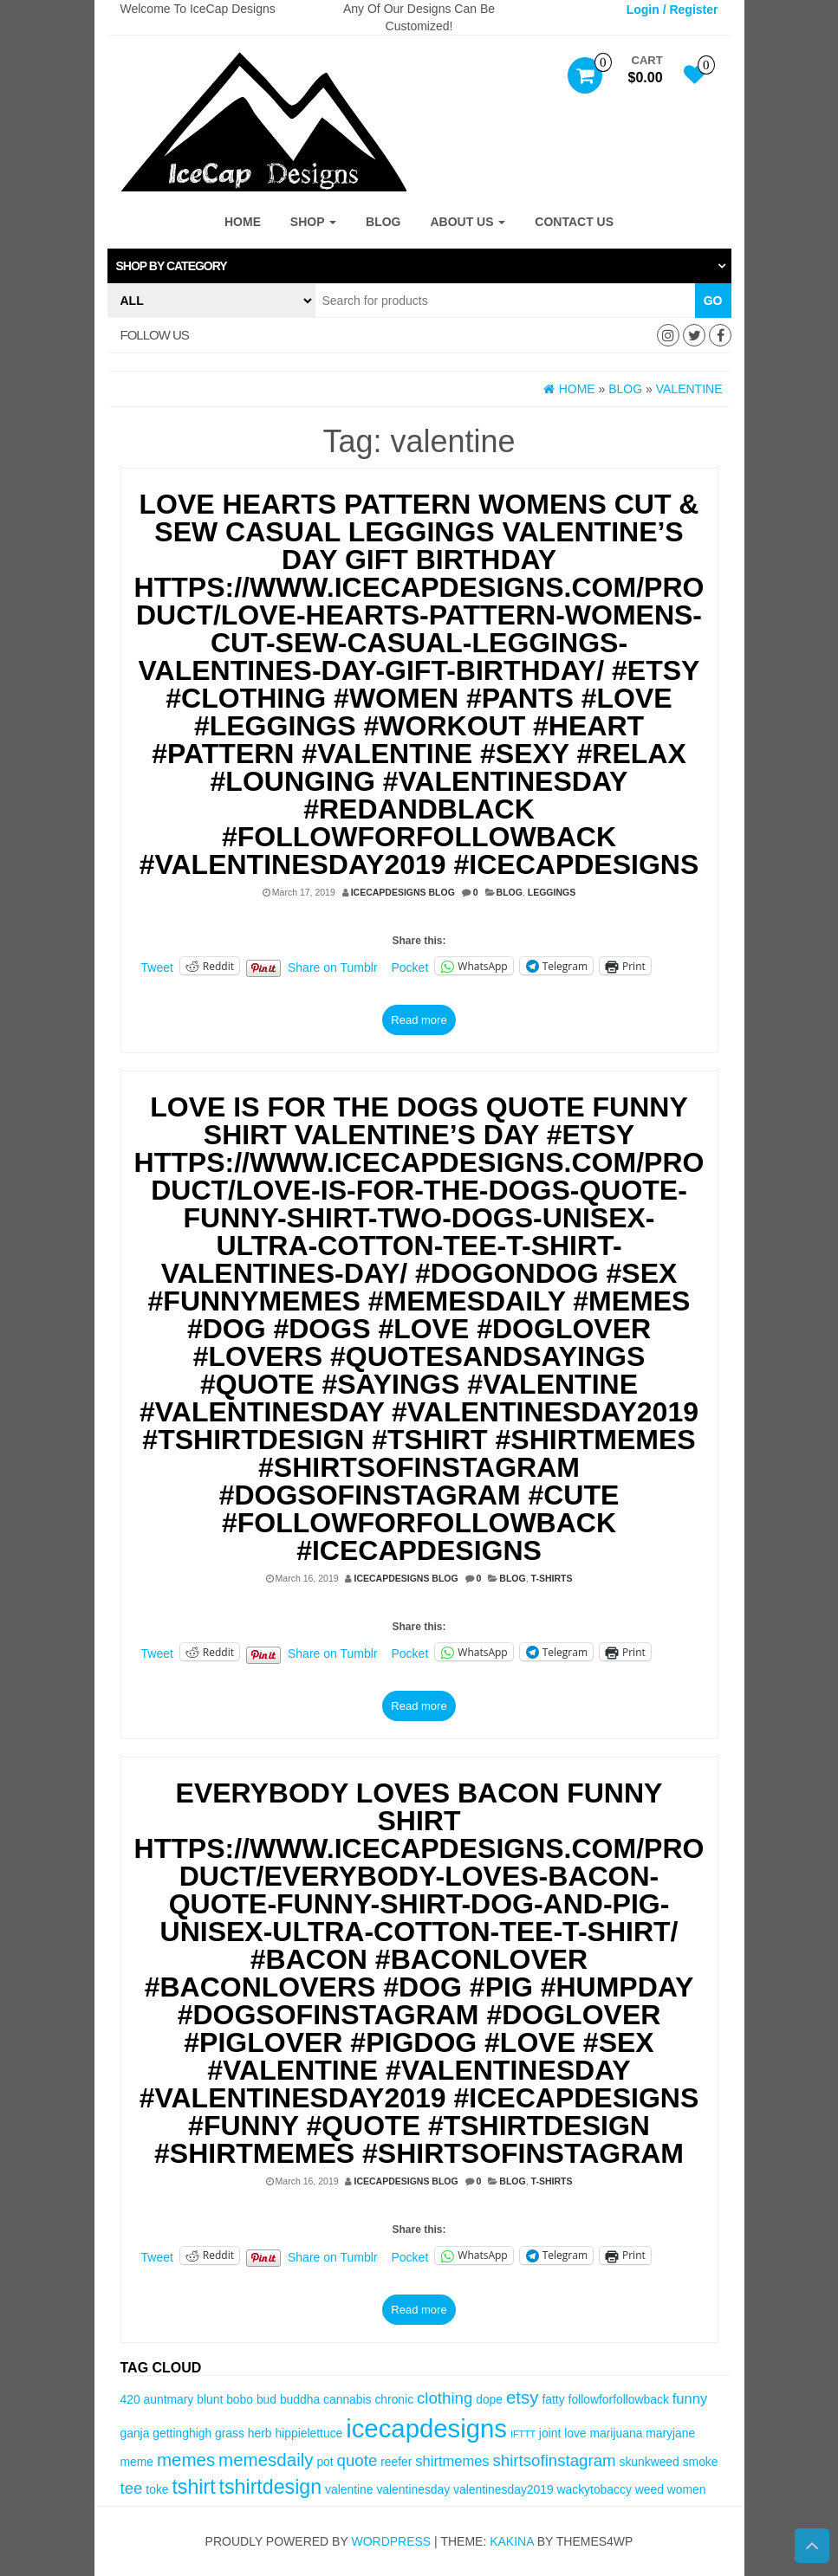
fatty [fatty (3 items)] (553, 2399)
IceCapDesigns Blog (403, 892)
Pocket (410, 967)
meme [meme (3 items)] (137, 2462)
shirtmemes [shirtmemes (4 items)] (452, 2461)
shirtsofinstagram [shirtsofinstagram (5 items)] (554, 2460)
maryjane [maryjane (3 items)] (670, 2433)
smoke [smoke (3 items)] (700, 2462)
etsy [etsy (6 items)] (522, 2397)
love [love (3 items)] (575, 2433)
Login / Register (672, 9)
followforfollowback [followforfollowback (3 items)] (618, 2399)
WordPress (391, 2541)
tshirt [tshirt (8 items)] (193, 2487)
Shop (313, 222)
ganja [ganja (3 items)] (135, 2433)
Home (242, 222)
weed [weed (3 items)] (649, 2489)
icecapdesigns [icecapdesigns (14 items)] (426, 2428)
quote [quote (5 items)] (357, 2460)
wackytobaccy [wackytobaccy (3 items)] (594, 2489)
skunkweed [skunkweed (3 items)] (649, 2462)
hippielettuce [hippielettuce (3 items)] (308, 2433)
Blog (383, 222)
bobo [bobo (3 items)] (239, 2399)
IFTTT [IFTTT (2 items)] (523, 2434)
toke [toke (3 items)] (157, 2489)
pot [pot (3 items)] (324, 2462)
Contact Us (574, 222)
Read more (418, 1019)
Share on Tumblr (333, 967)
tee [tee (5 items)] (131, 2488)
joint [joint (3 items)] (550, 2433)
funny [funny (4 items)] (689, 2399)
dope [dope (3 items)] (489, 2399)
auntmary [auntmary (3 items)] (169, 2399)
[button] (419, 266)
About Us (467, 222)
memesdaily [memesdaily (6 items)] (265, 2459)
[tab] (419, 266)
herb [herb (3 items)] (260, 2433)
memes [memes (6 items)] (186, 2459)
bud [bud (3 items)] (266, 2399)
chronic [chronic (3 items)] (393, 2399)
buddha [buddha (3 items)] (300, 2399)
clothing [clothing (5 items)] (444, 2398)
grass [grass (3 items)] (229, 2433)
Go (713, 300)
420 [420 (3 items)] (130, 2399)
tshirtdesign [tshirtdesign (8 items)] (270, 2487)
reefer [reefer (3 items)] (396, 2462)
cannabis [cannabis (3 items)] (347, 2399)
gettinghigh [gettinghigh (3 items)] (182, 2433)
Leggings (551, 892)
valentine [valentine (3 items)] (349, 2489)
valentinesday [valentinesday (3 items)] (413, 2489)
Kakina (512, 2541)
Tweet (157, 967)
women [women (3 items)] (686, 2489)
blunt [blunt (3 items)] (210, 2399)
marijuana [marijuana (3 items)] (615, 2433)
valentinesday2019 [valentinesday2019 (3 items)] (503, 2489)
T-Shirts (552, 1578)
